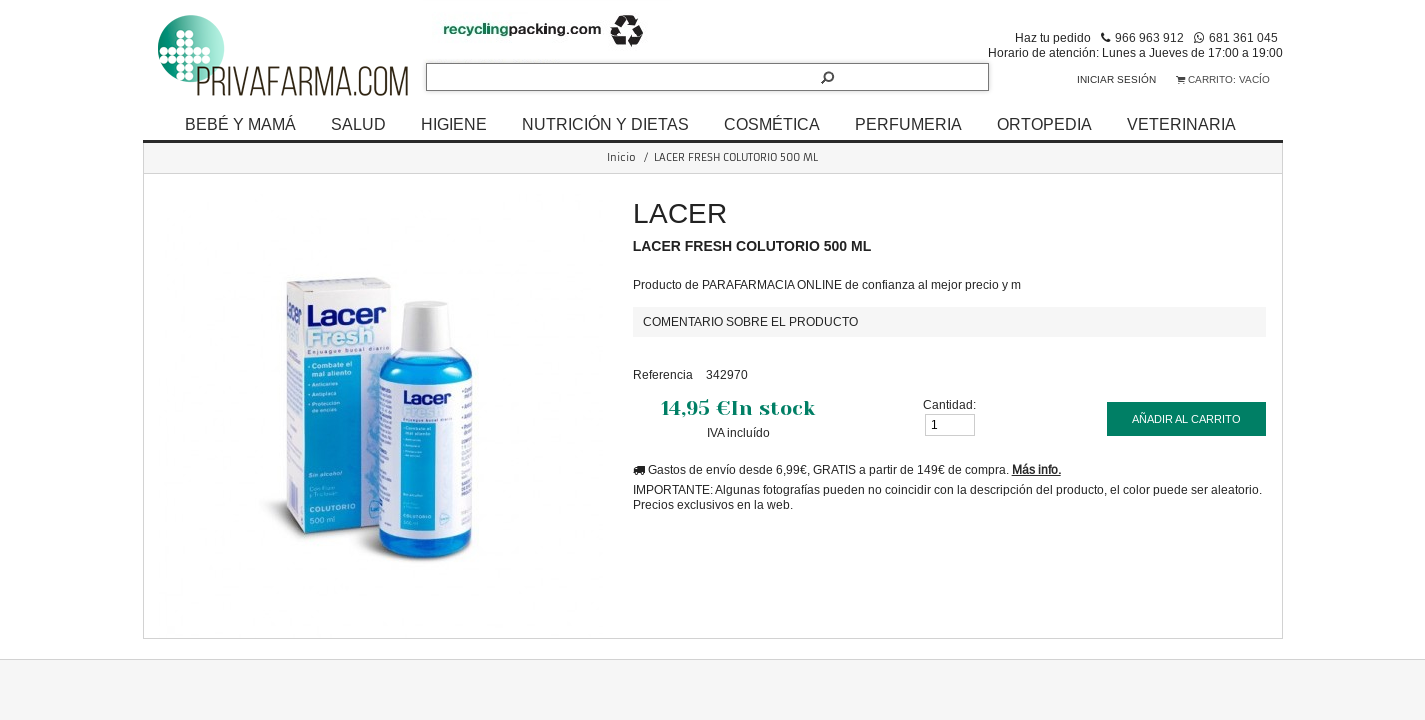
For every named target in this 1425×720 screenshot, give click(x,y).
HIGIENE (454, 124)
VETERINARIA (1181, 124)
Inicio (621, 157)
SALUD (358, 124)
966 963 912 (1149, 37)
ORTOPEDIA (1044, 124)
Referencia (663, 374)
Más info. (1036, 469)
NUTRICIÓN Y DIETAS (605, 124)
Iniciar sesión (1116, 79)
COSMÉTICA (772, 124)
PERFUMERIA (908, 124)
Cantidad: (949, 404)
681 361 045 (1243, 37)
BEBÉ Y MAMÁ (240, 124)
